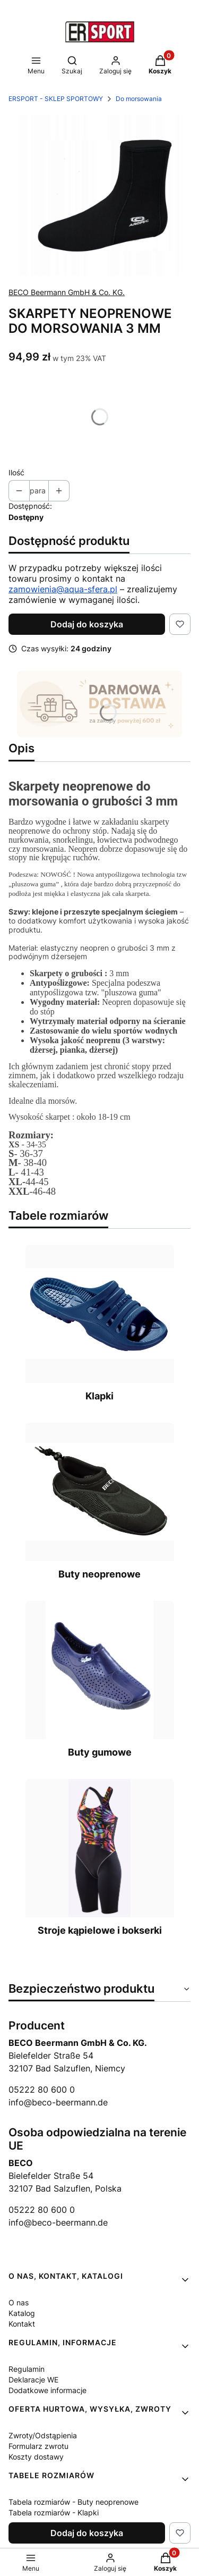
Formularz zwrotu (38, 2446)
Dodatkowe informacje (47, 2390)
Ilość (16, 472)
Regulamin (26, 2368)
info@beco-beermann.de (58, 2102)
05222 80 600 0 (41, 2089)
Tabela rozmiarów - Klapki (53, 2512)
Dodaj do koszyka (86, 624)
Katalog (21, 2313)
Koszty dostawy (36, 2456)
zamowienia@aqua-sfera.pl (62, 589)
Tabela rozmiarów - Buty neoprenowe (73, 2501)
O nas (18, 2302)
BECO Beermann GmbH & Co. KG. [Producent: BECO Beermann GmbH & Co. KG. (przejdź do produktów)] (66, 292)
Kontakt (21, 2323)
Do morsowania (139, 99)
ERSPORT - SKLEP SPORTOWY (55, 99)
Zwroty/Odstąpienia (42, 2435)
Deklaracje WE (33, 2379)
